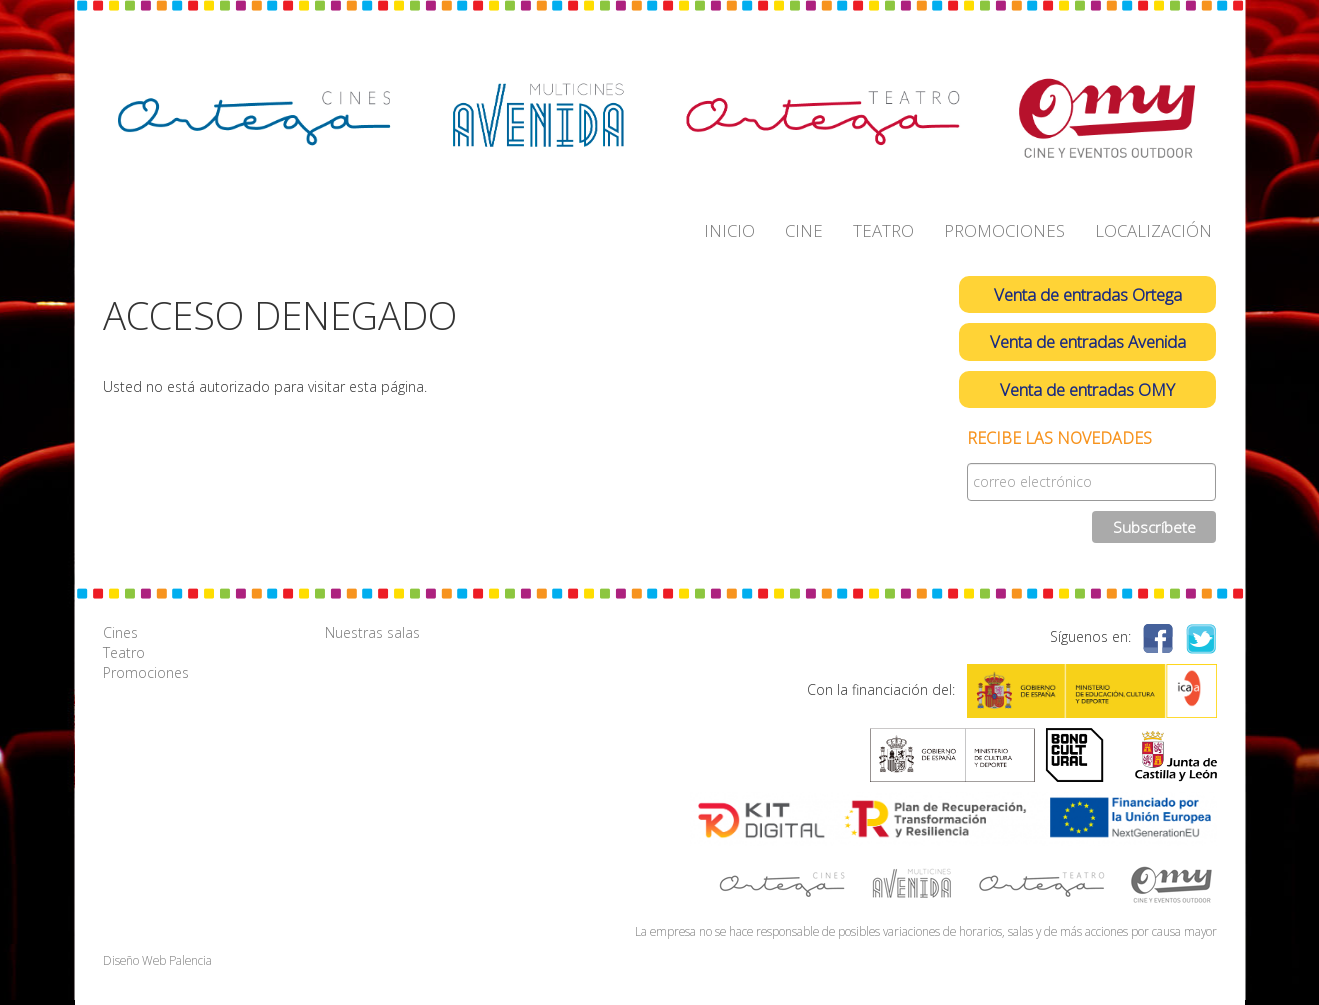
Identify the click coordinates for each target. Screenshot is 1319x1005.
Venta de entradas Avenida (1088, 341)
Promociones (146, 672)
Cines (120, 632)
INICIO (729, 230)
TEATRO (883, 230)
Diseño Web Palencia (157, 960)
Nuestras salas (372, 632)
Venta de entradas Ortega (1088, 294)
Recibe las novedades (1059, 438)
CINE (804, 230)
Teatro (124, 652)
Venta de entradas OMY (1087, 389)
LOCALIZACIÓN (1153, 230)
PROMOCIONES (1004, 230)
